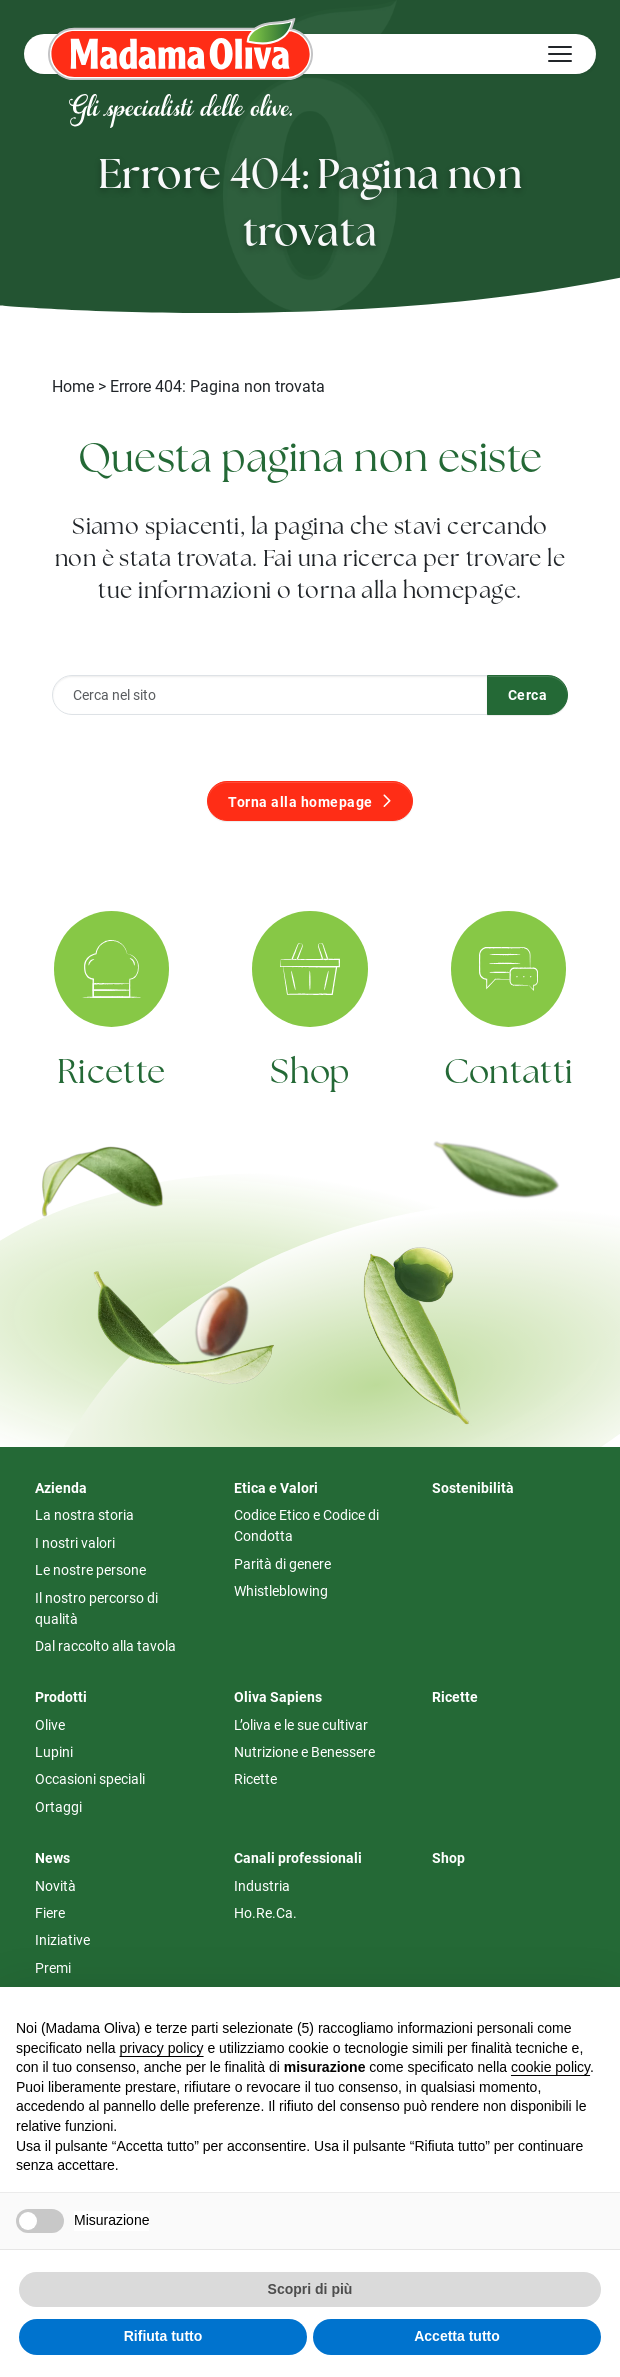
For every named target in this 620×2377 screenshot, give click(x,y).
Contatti (509, 1103)
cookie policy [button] (550, 2067)
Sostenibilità (473, 1487)
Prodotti (61, 1696)
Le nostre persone (90, 1569)
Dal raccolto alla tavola (105, 1645)
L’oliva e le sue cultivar (301, 1724)
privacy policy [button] (162, 2048)
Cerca (528, 694)
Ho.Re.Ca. (265, 1912)
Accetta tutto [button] (457, 2336)
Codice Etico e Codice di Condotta (306, 1525)
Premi (53, 1967)
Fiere (50, 1912)
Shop (309, 1097)
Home (73, 385)
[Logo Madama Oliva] (180, 48)
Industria (262, 1885)
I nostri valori (75, 1542)
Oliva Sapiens (278, 1696)
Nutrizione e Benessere (304, 1751)
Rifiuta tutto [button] (163, 2336)
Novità (55, 1885)
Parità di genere (282, 1563)
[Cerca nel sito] (270, 695)
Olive (50, 1724)
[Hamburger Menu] (560, 54)
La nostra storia (84, 1514)
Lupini (54, 1751)
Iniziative (62, 1939)
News (52, 1857)
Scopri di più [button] (310, 2289)
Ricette (111, 1090)
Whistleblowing (281, 1590)
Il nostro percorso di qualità (96, 1608)
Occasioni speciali (90, 1778)
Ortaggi (58, 1806)
